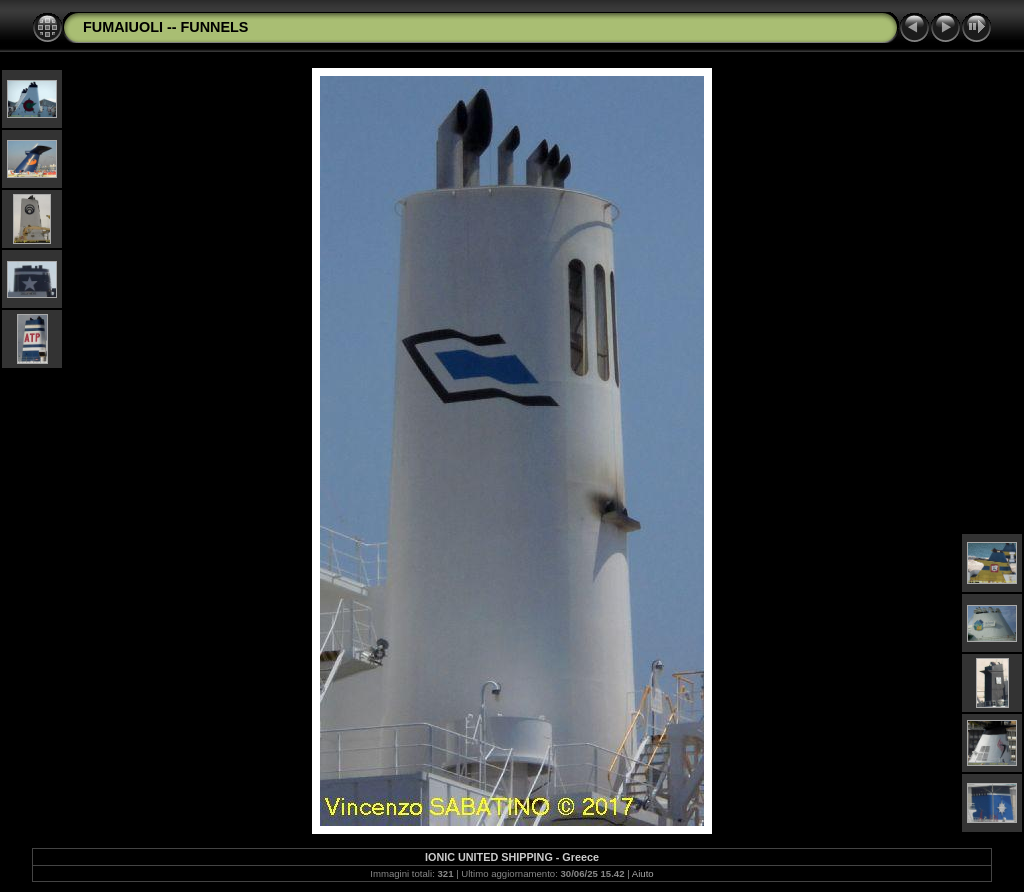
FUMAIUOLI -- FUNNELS (165, 27)
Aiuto (643, 873)
